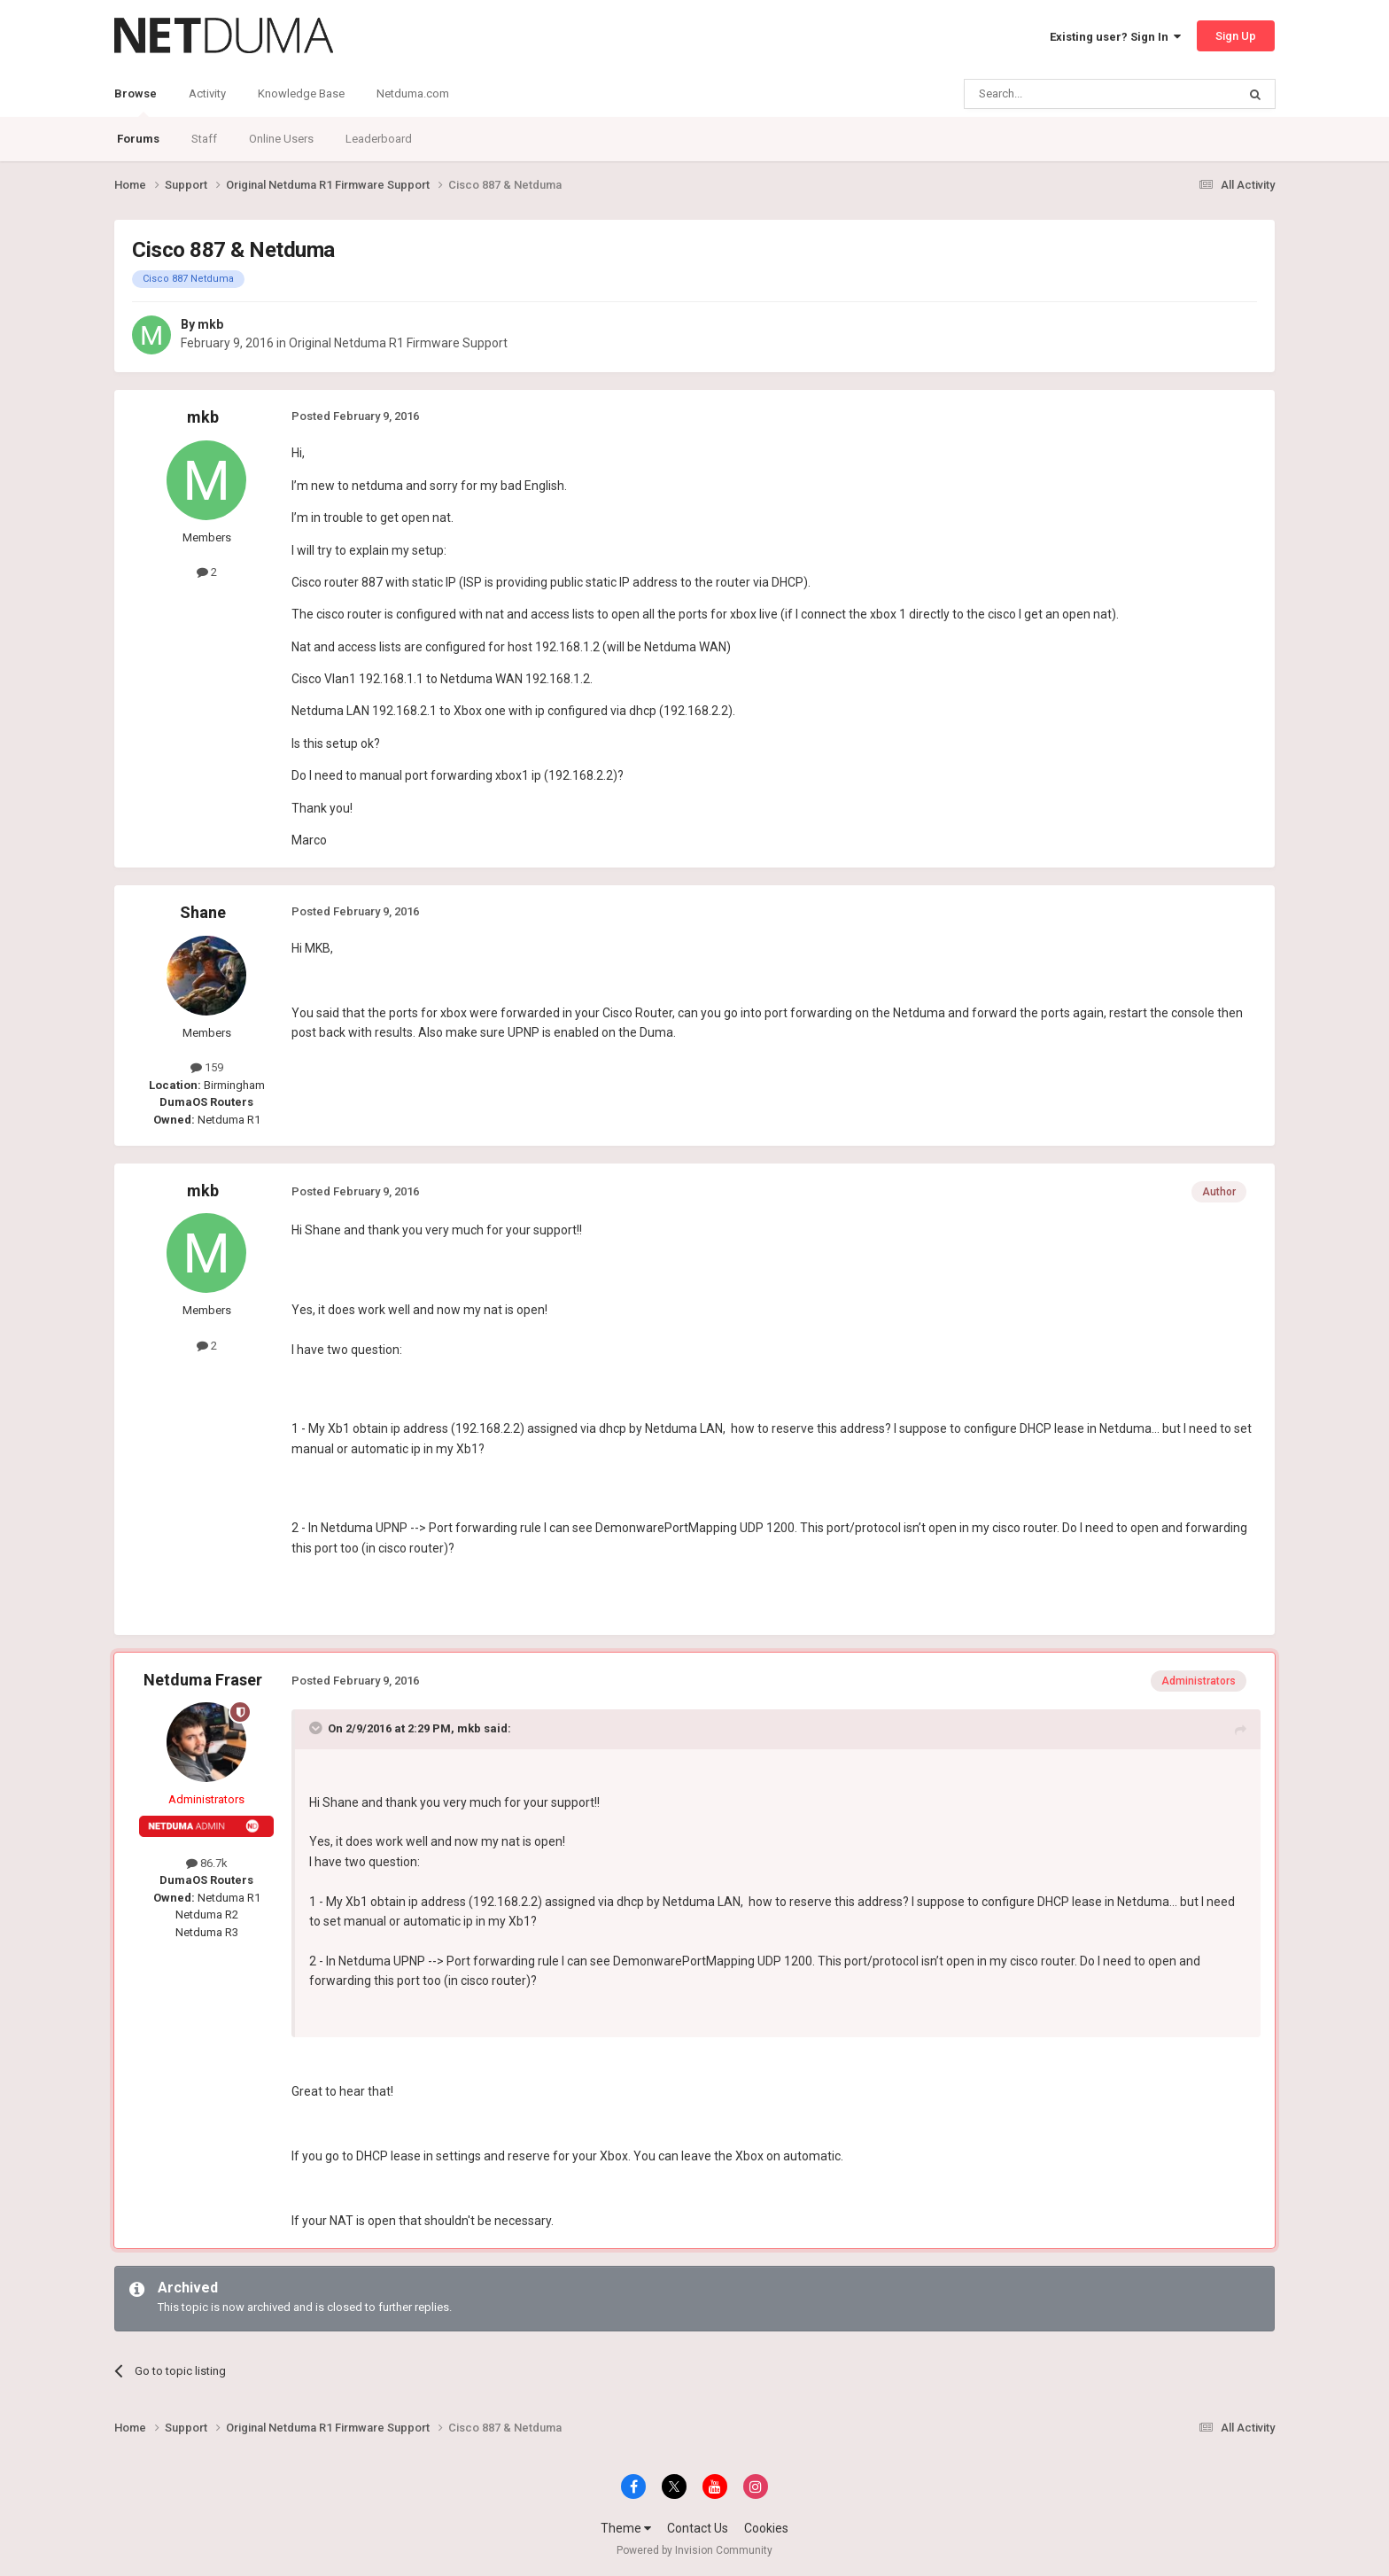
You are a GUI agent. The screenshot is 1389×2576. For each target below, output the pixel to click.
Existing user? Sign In (1115, 36)
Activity (207, 93)
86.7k (207, 1863)
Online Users (281, 138)
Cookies (766, 2528)
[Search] (1058, 94)
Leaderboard (378, 138)
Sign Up (1235, 36)
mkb (210, 324)
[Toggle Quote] (317, 1728)
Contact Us (697, 2528)
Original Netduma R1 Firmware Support (398, 343)
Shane (203, 912)
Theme (626, 2528)
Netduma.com (412, 93)
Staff (204, 138)
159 (206, 1067)
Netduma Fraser (203, 1679)
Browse (135, 102)
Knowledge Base (301, 93)
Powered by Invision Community (694, 2550)
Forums (138, 138)
